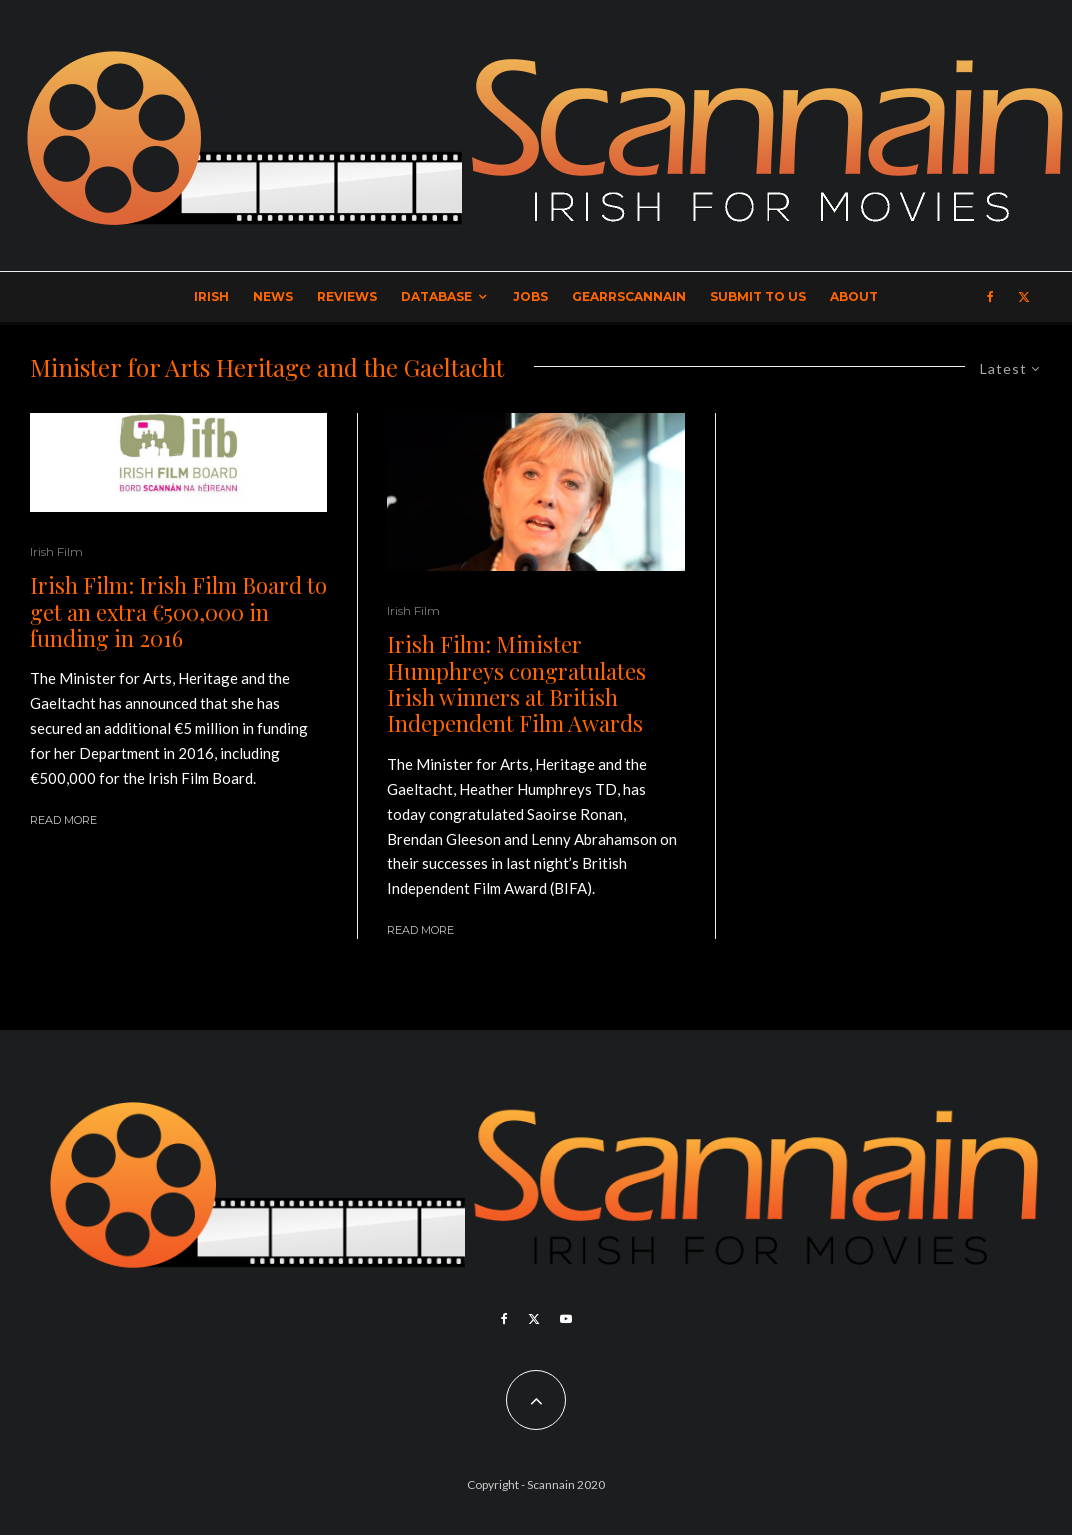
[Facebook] (990, 297)
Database (436, 296)
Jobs (530, 296)
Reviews (347, 296)
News (273, 296)
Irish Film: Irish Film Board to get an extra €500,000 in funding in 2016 (178, 611)
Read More (63, 820)
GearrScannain (629, 296)
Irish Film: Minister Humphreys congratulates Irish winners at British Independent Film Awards (516, 684)
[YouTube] (566, 1319)
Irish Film (56, 551)
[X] (1024, 297)
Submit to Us (758, 296)
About (854, 296)
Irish (211, 296)
